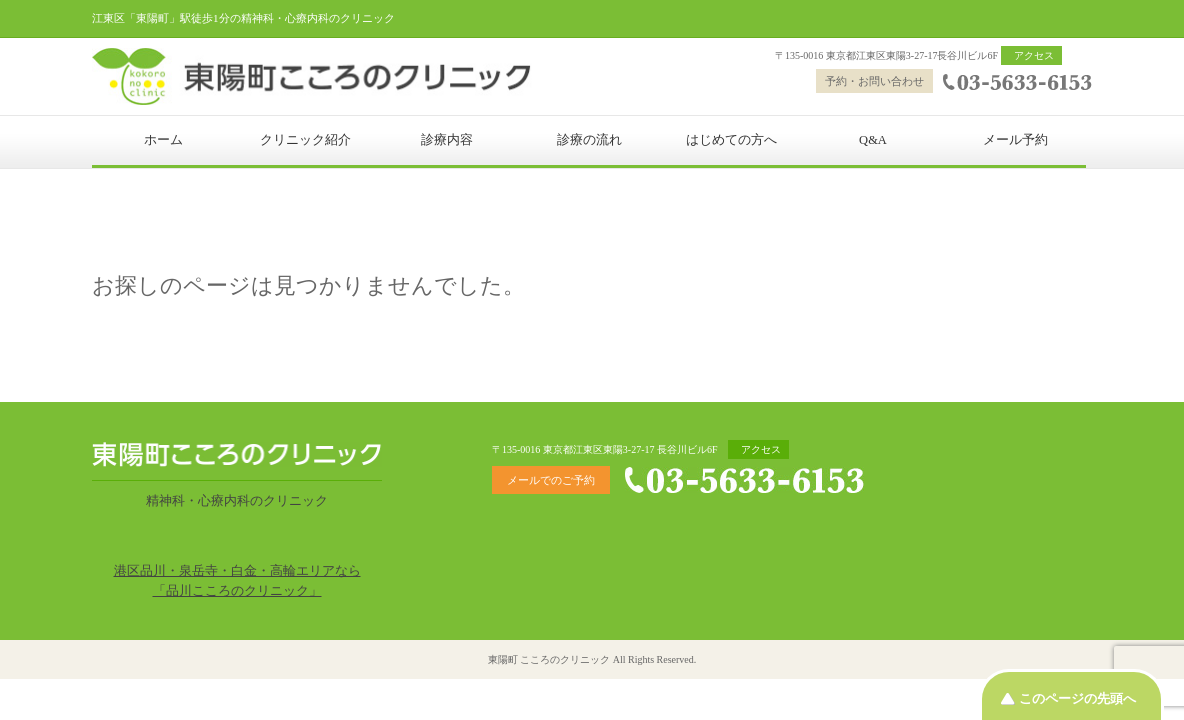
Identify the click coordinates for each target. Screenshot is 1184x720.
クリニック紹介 (305, 140)
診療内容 (447, 140)
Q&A (873, 140)
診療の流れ (589, 140)
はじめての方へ (731, 140)
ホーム (163, 140)
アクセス (1034, 55)
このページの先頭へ (1077, 698)
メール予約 (1015, 140)
